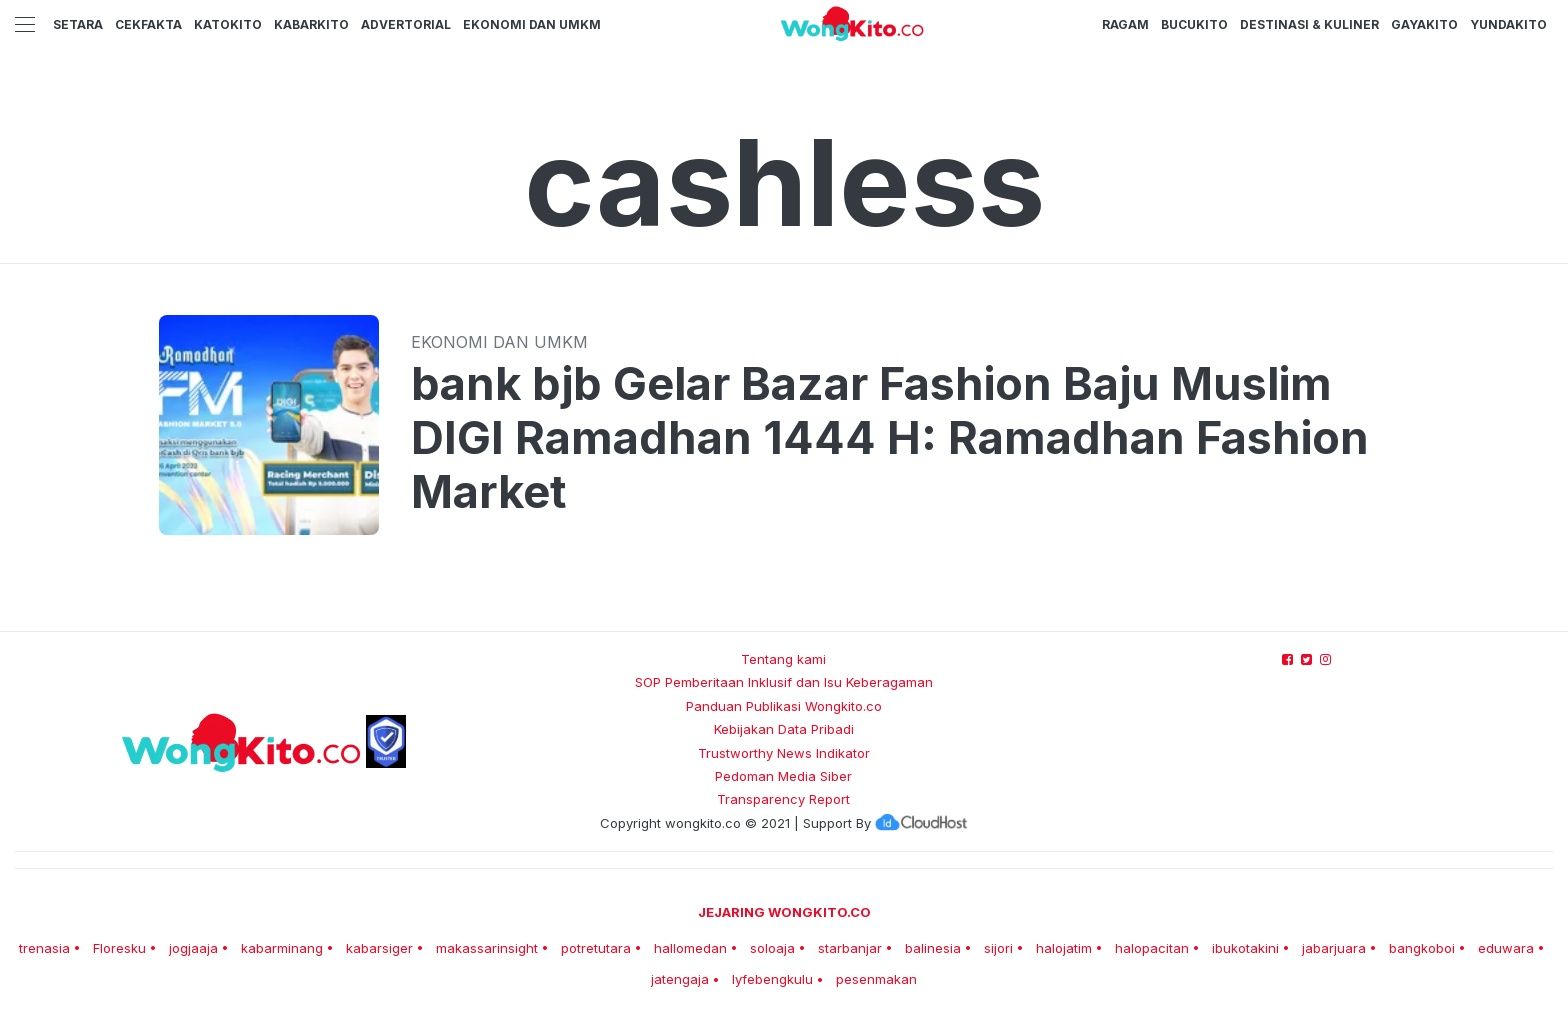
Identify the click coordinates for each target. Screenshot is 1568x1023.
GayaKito (1424, 24)
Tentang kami (783, 659)
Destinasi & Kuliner (1309, 24)
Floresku (119, 948)
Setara (78, 24)
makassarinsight (487, 948)
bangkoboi (1422, 948)
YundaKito (1508, 24)
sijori (998, 948)
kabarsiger (379, 948)
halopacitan (1152, 948)
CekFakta (148, 24)
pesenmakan (876, 979)
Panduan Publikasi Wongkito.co (784, 706)
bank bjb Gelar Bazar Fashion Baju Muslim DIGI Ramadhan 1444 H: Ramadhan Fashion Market (890, 438)
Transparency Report (783, 799)
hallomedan (690, 948)
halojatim (1064, 948)
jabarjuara (1334, 948)
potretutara (596, 948)
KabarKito (311, 24)
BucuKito (1194, 24)
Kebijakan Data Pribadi (784, 729)
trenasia (44, 948)
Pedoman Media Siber (783, 776)
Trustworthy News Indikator (784, 753)
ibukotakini (1245, 948)
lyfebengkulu (772, 979)
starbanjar (850, 948)
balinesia (933, 948)
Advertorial (406, 24)
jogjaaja (193, 948)
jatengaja (680, 979)
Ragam (1125, 24)
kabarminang (282, 948)
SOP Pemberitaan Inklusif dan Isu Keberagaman (784, 682)
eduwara (1506, 948)
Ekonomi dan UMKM (532, 24)
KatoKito (228, 24)
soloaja (772, 948)
